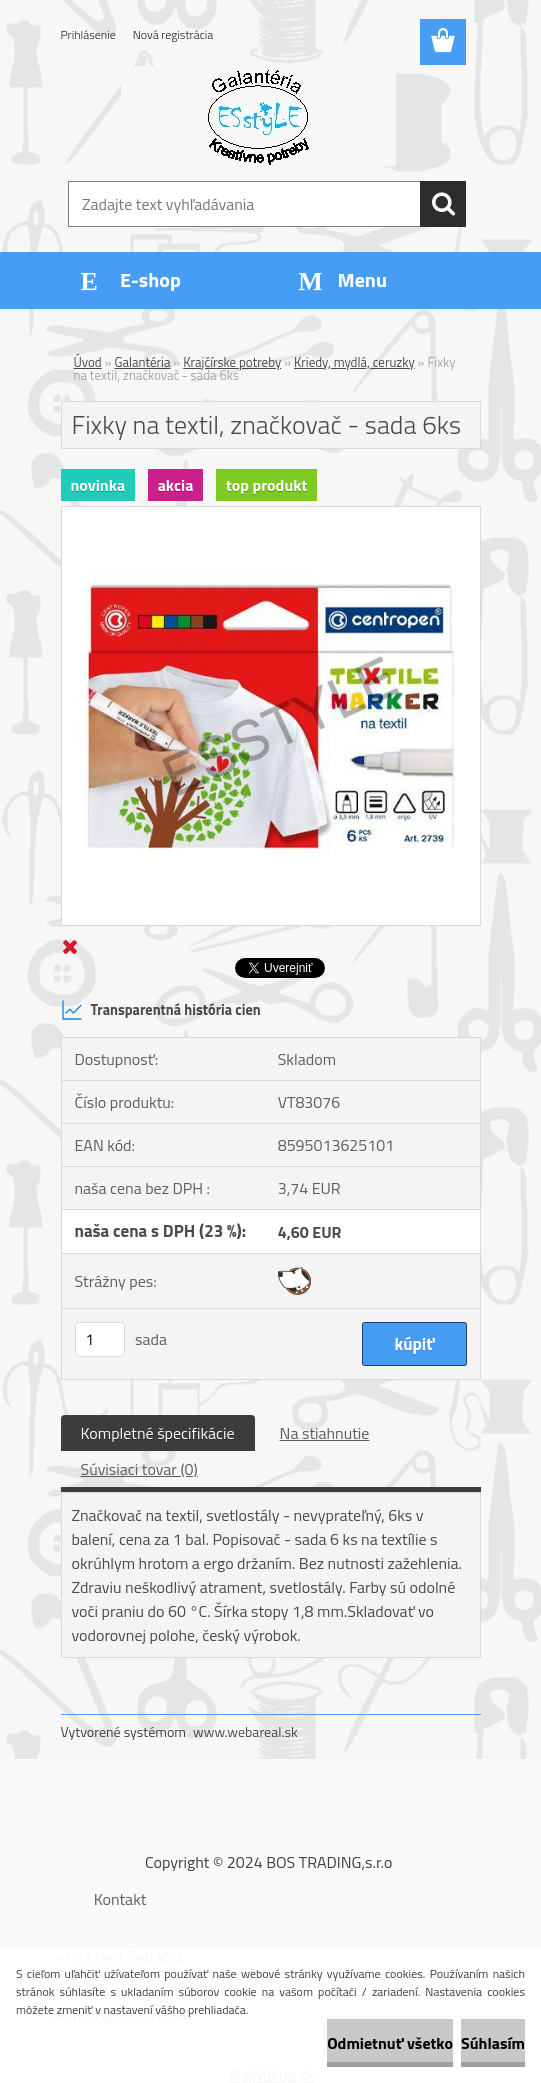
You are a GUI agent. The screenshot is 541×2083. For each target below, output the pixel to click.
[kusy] (100, 1339)
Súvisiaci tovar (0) (139, 1469)
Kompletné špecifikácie (158, 1433)
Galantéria (143, 362)
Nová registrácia (173, 34)
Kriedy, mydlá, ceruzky (354, 362)
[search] (443, 204)
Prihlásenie (88, 34)
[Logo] (258, 116)
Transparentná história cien (161, 1010)
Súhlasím (493, 2043)
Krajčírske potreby (232, 362)
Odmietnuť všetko (390, 2043)
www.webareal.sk (245, 1731)
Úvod (88, 362)
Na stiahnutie (325, 1433)
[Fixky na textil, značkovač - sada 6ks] (271, 515)
